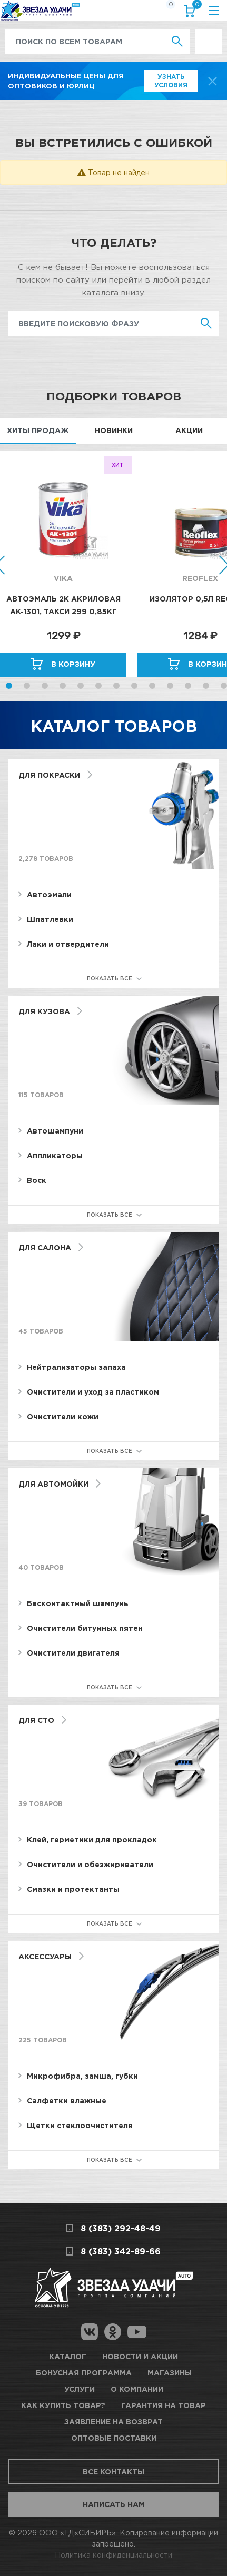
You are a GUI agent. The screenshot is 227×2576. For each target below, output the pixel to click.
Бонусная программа (84, 2373)
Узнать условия (170, 80)
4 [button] (63, 686)
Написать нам (114, 2504)
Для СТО (36, 1720)
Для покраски (49, 775)
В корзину (73, 664)
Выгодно (208, 34)
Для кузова (44, 1011)
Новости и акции (140, 2356)
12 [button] (206, 686)
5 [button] (80, 686)
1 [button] (9, 686)
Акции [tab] (189, 430)
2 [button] (27, 686)
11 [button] (188, 686)
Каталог (67, 2356)
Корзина (195, 6)
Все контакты (113, 2471)
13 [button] (224, 686)
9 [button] (152, 686)
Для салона (44, 1247)
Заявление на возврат (113, 2421)
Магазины (169, 2373)
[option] (68, 564)
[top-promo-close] (212, 81)
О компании (137, 2389)
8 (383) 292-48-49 (121, 2228)
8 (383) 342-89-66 (121, 2251)
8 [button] (134, 686)
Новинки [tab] (114, 430)
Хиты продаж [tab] (38, 430)
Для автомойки (53, 1484)
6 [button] (98, 686)
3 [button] (45, 686)
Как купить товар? (63, 2405)
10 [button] (170, 686)
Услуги (79, 2389)
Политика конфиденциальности (113, 2555)
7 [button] (116, 686)
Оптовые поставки (113, 2438)
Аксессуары (45, 1956)
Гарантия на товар (163, 2405)
